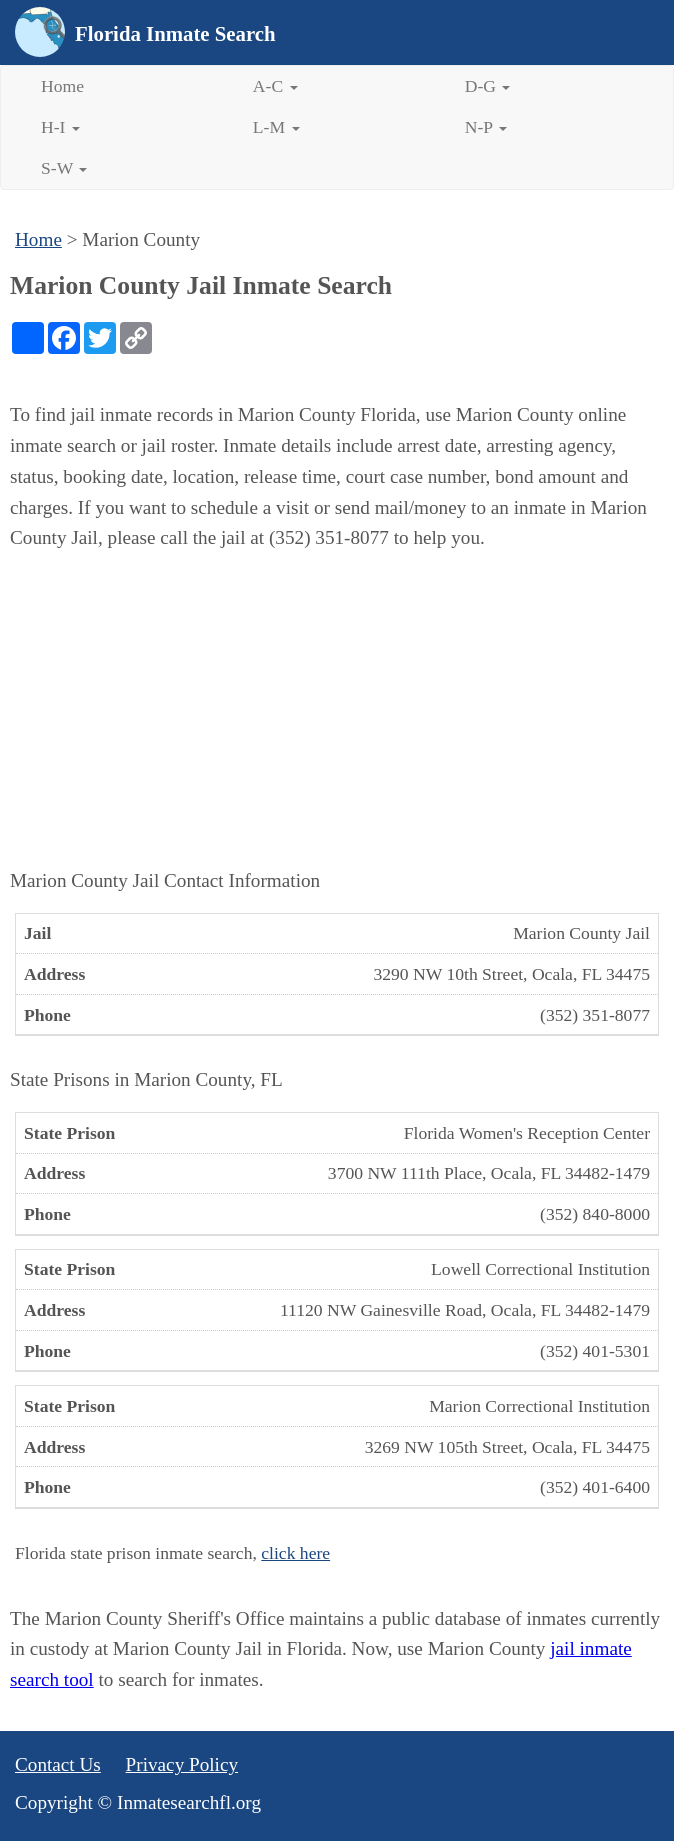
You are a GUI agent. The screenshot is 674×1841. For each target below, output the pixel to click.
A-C (275, 86)
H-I (60, 127)
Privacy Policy (182, 1764)
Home (62, 86)
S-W (64, 168)
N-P (486, 127)
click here (295, 1553)
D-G (488, 86)
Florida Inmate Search (175, 33)
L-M (276, 127)
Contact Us (58, 1764)
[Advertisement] (337, 710)
